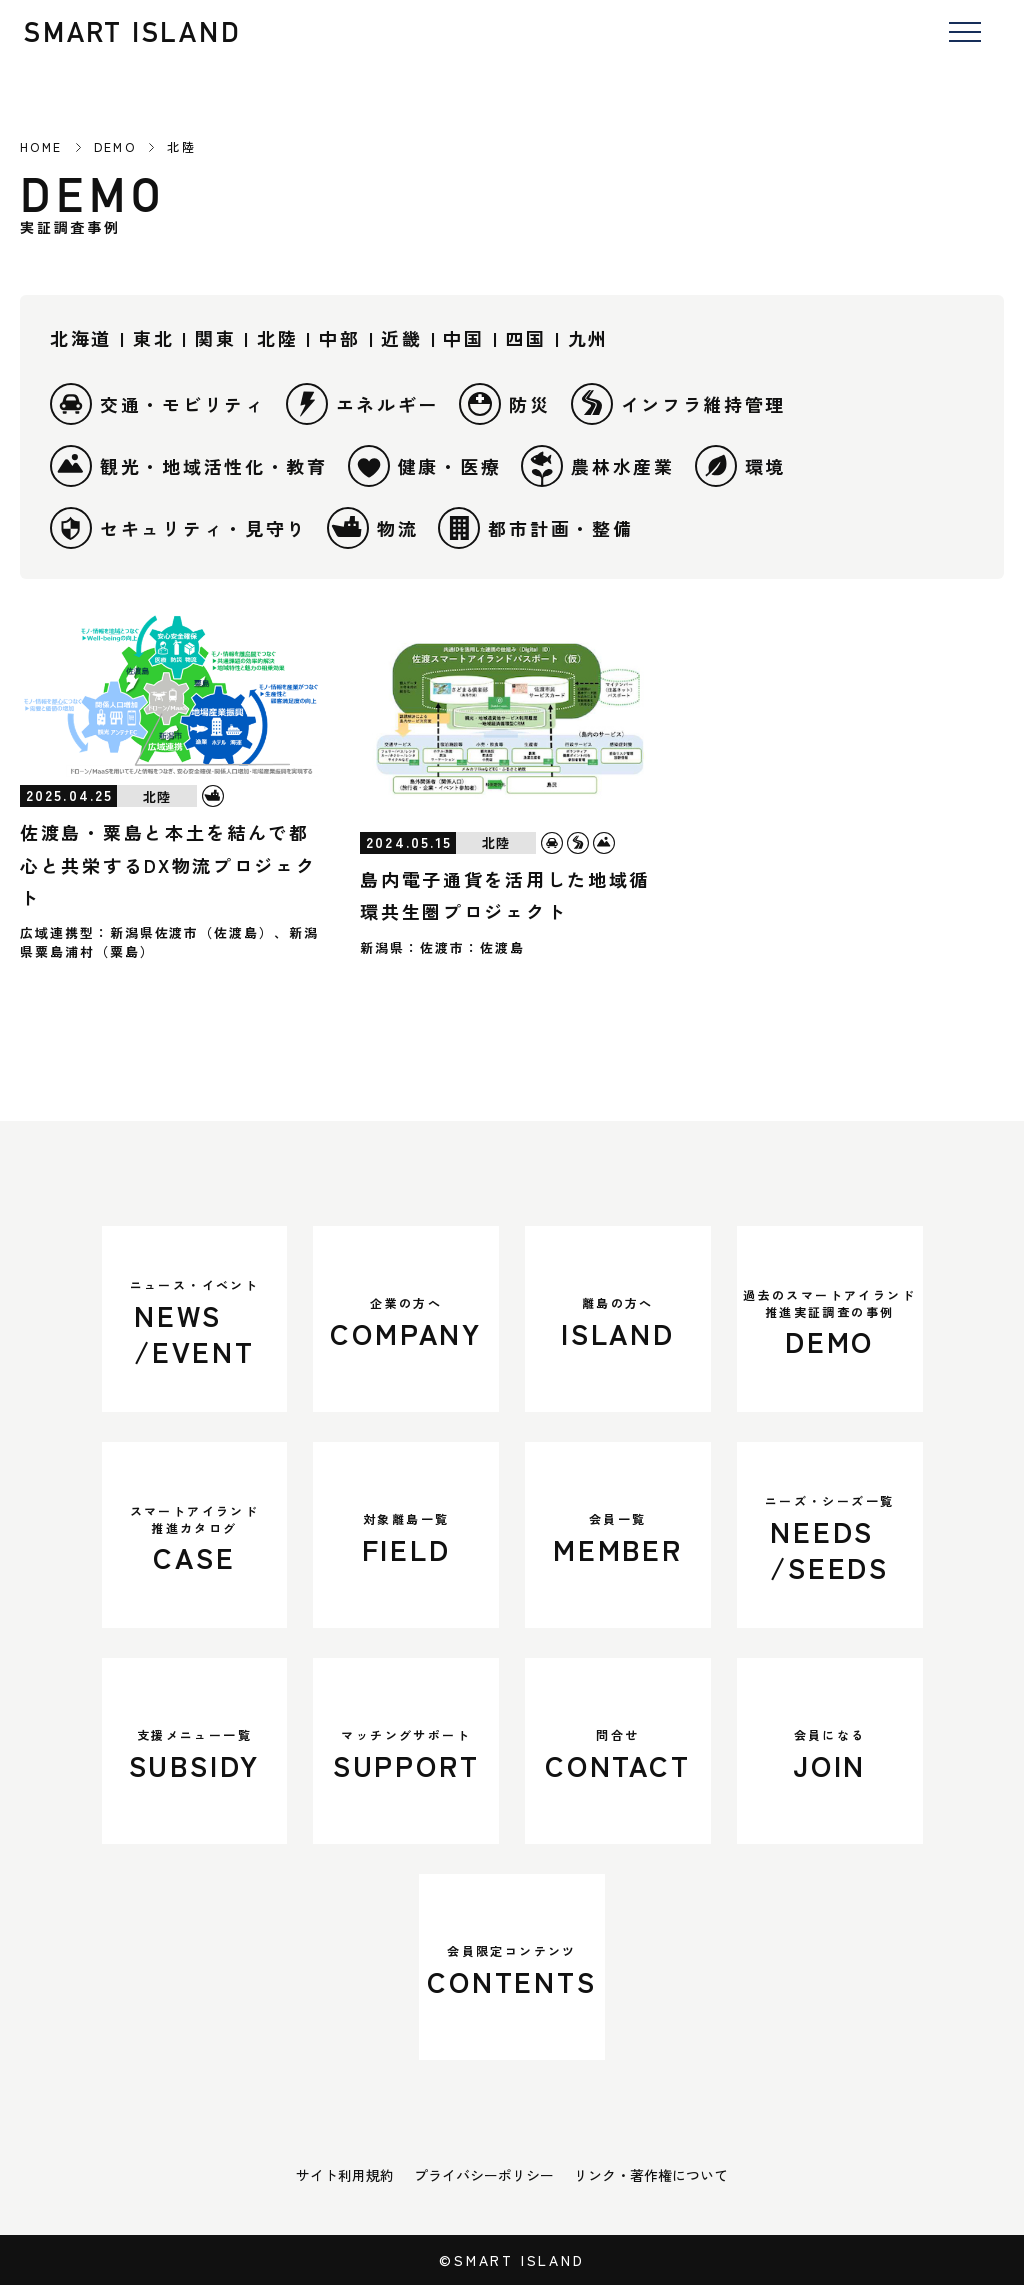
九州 (588, 338)
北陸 (277, 338)
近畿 (401, 338)
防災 (504, 404)
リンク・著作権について (651, 2175)
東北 (153, 338)
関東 (215, 338)
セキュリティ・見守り (178, 528)
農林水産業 (598, 466)
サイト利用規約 (345, 2175)
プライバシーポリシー (484, 2175)
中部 (339, 338)
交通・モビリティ (158, 404)
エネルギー (363, 404)
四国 (525, 338)
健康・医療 (425, 466)
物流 (372, 528)
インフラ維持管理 (679, 404)
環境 (740, 466)
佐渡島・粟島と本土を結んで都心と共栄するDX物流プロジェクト (168, 864)
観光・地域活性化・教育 (189, 466)
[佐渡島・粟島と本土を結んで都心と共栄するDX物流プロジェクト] (171, 695)
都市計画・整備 (535, 528)
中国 (463, 338)
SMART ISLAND (133, 32)
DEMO (115, 147)
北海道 (81, 338)
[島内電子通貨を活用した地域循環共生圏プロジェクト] (511, 719)
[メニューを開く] (964, 33)
